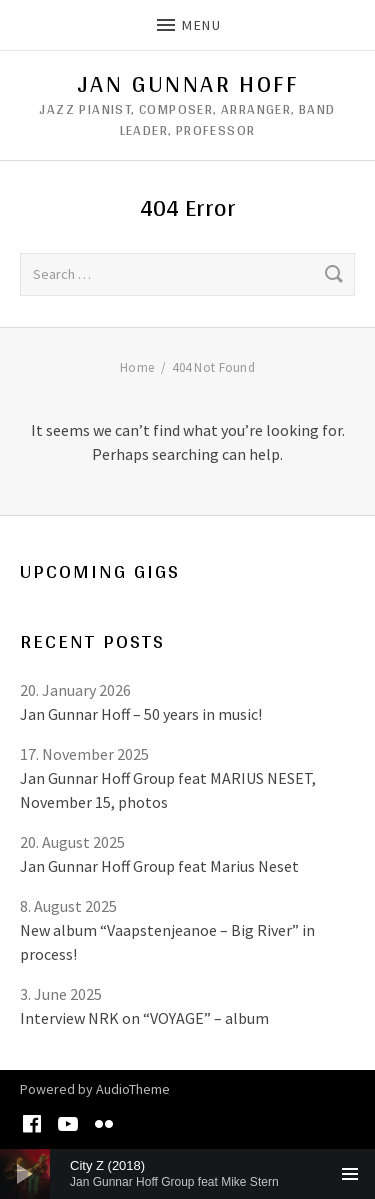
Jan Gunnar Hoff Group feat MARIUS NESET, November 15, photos (168, 790)
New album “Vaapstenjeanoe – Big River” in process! (167, 942)
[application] (187, 1174)
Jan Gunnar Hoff (187, 84)
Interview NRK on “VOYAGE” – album (144, 1018)
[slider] (187, 1174)
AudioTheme (133, 1089)
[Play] (25, 1174)
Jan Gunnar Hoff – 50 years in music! (141, 714)
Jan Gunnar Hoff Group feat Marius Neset (159, 866)
